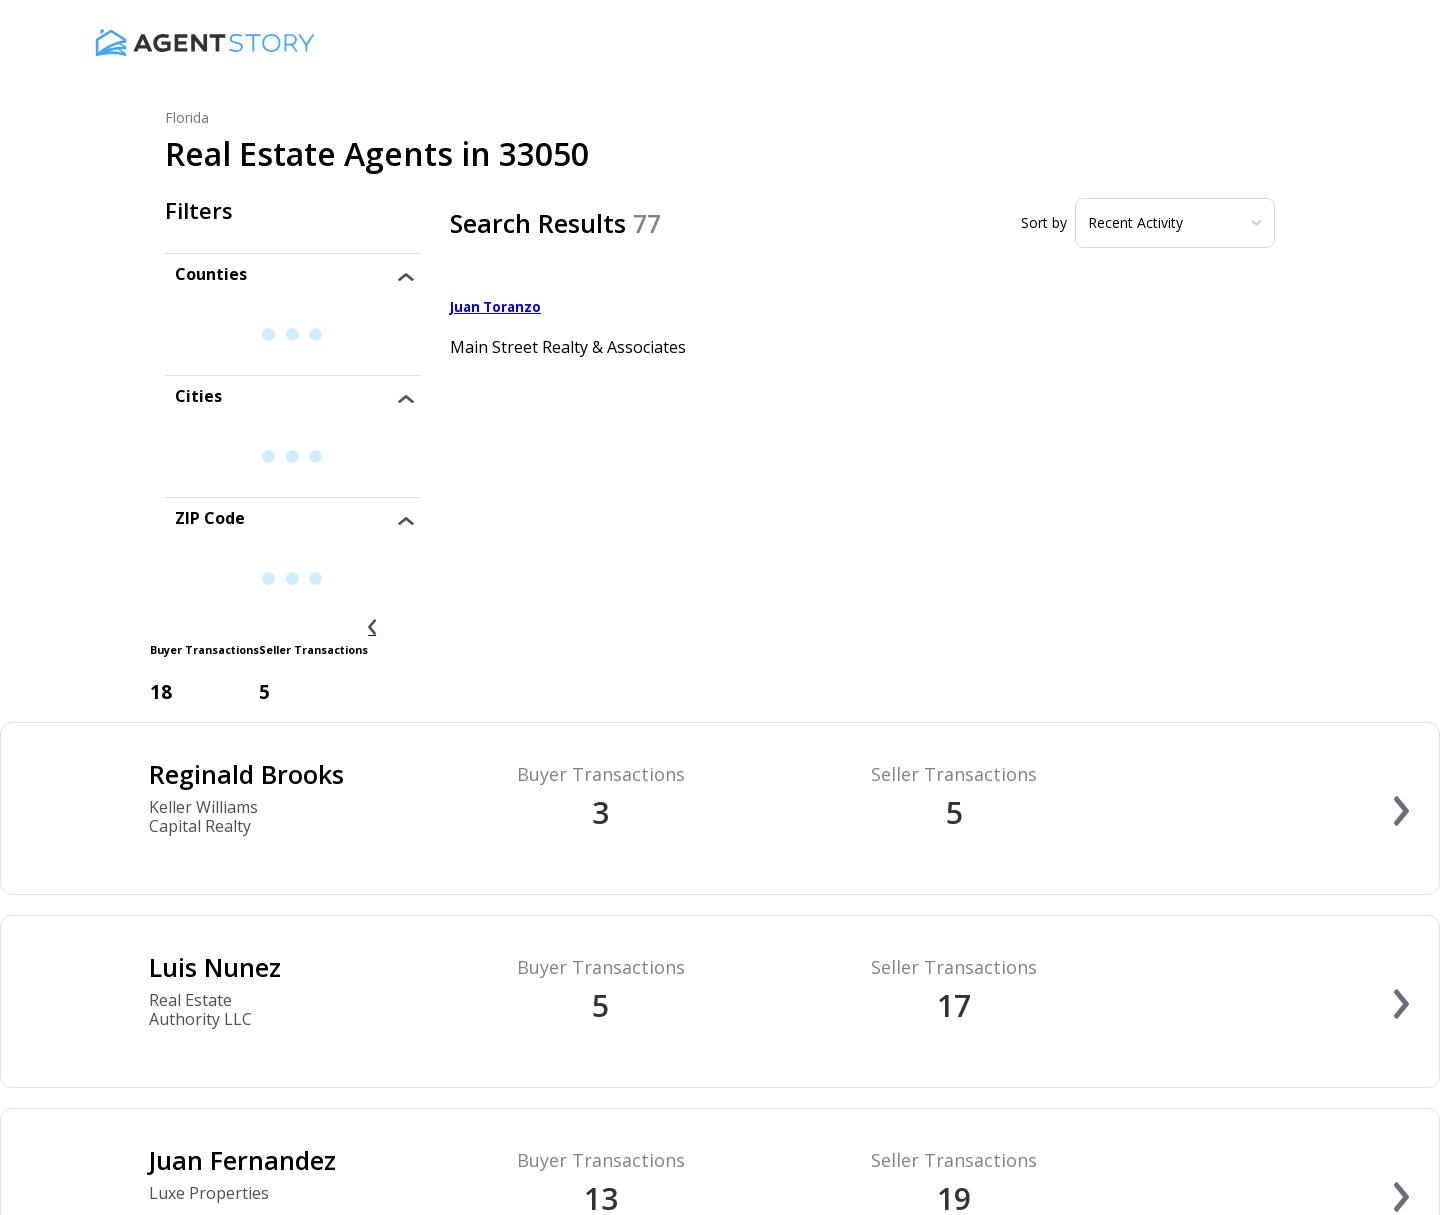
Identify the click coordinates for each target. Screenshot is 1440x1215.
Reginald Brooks (246, 774)
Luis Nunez (215, 967)
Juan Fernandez (242, 1160)
